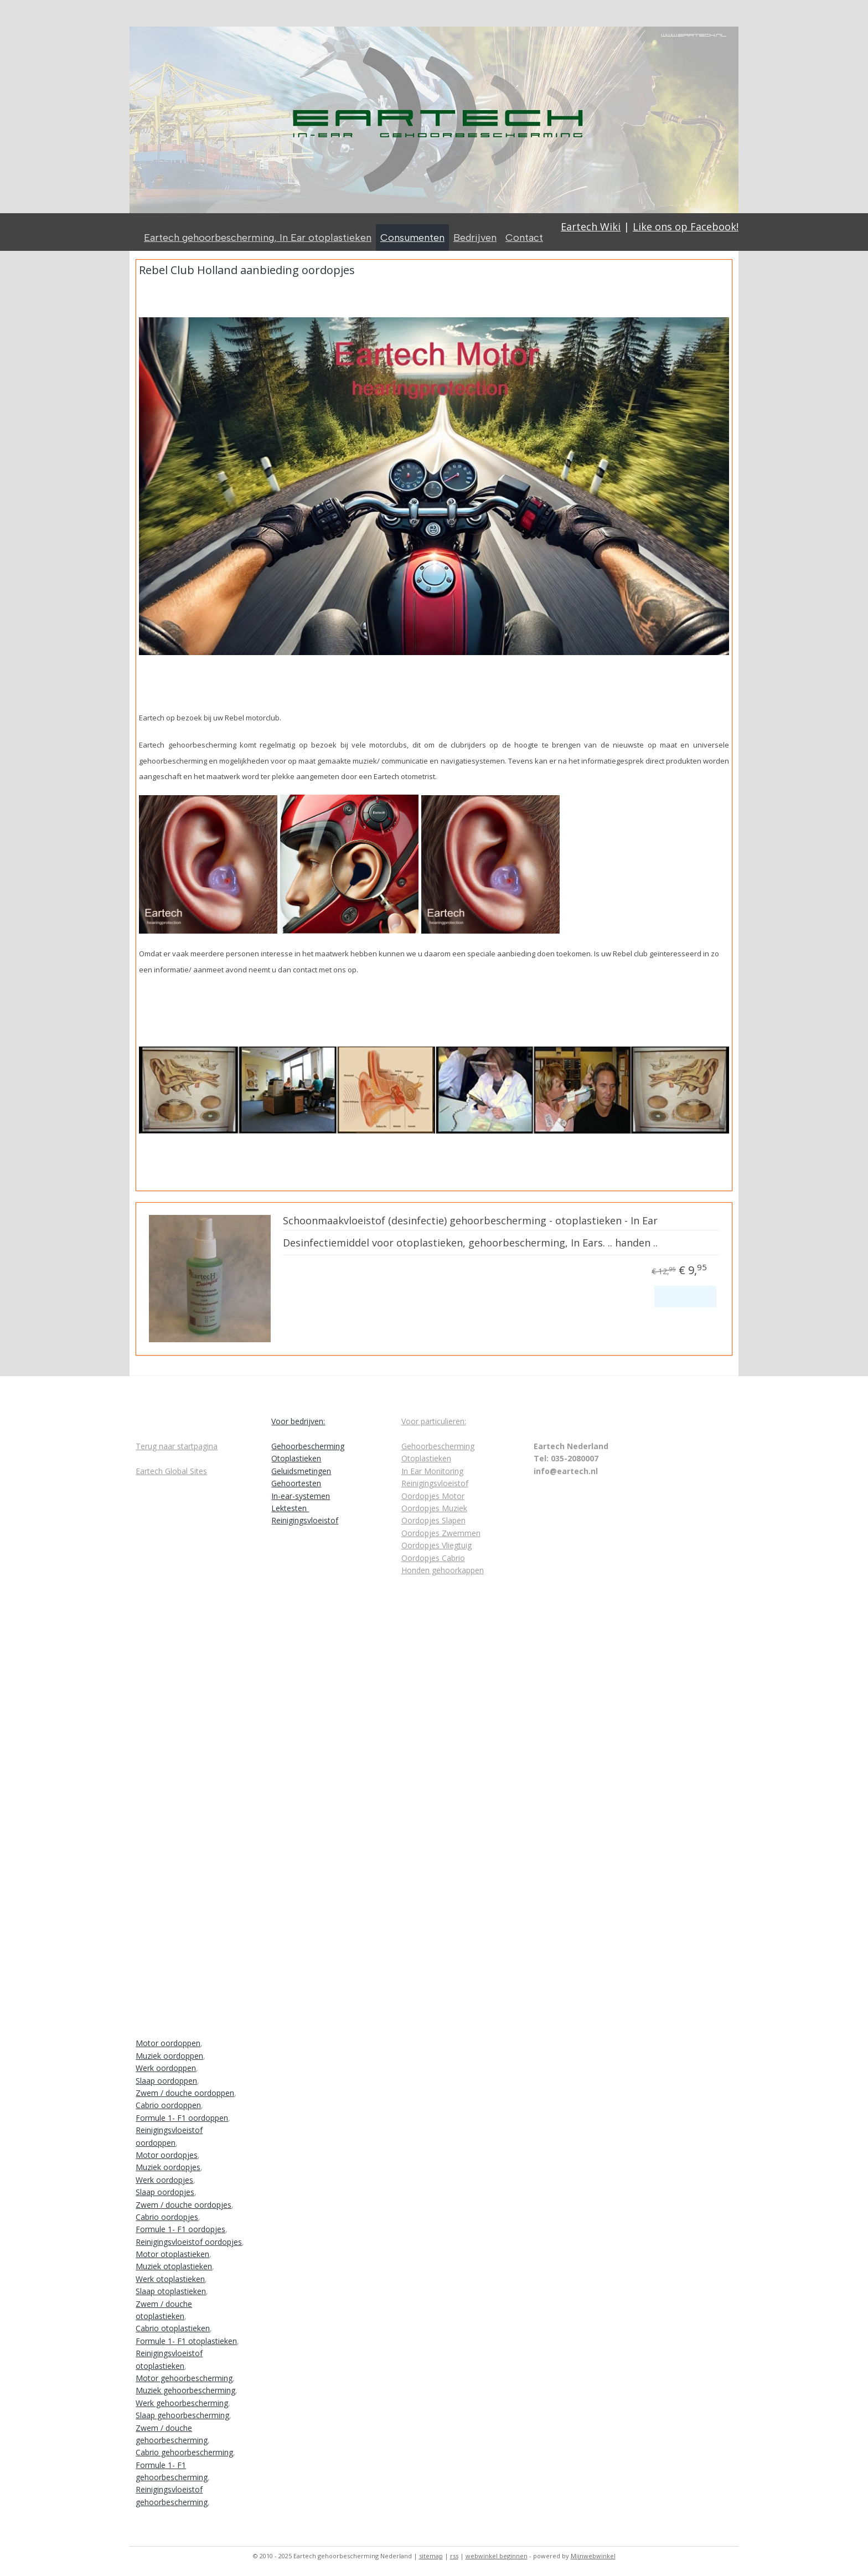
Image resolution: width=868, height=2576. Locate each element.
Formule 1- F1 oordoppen (182, 2118)
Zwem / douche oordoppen (185, 2093)
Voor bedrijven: (298, 1421)
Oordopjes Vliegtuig (436, 1545)
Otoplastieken (296, 1458)
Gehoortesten (296, 1483)
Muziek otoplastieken (174, 2266)
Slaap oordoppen (166, 2080)
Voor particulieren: (433, 1421)
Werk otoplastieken (170, 2279)
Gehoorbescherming (307, 1446)
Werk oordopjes (164, 2180)
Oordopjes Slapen (433, 1520)
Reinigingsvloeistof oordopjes (189, 2242)
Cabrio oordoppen (168, 2105)
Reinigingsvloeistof (304, 1520)
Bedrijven (475, 237)
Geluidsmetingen (301, 1471)
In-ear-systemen (300, 1496)
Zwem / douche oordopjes (183, 2204)
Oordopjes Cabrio (433, 1558)
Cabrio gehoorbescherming (184, 2452)
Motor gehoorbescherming (184, 2378)
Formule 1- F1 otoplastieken (186, 2341)
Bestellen (685, 1295)
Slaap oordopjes (165, 2192)
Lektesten (290, 1508)
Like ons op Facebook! (685, 226)
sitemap (431, 2556)
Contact (524, 237)
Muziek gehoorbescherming (185, 2390)
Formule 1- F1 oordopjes (180, 2229)
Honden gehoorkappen (442, 1570)
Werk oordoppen (166, 2068)
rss (454, 2556)
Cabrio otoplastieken (173, 2328)
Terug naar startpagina (177, 1446)
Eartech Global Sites (171, 1471)
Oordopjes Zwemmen (440, 1533)
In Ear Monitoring (432, 1471)
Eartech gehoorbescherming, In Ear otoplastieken (257, 237)
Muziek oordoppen (169, 2056)
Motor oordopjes (167, 2155)
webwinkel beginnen (497, 2556)
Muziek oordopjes (168, 2167)
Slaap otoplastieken (171, 2291)
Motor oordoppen (168, 2043)
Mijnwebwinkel (593, 2556)
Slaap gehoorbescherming (182, 2415)
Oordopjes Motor (432, 1496)
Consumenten (412, 237)
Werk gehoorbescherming (182, 2403)
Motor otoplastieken (172, 2254)
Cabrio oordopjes (167, 2217)
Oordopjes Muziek (434, 1508)
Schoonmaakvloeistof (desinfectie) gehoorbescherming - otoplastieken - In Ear (470, 1221)
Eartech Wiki (591, 226)
